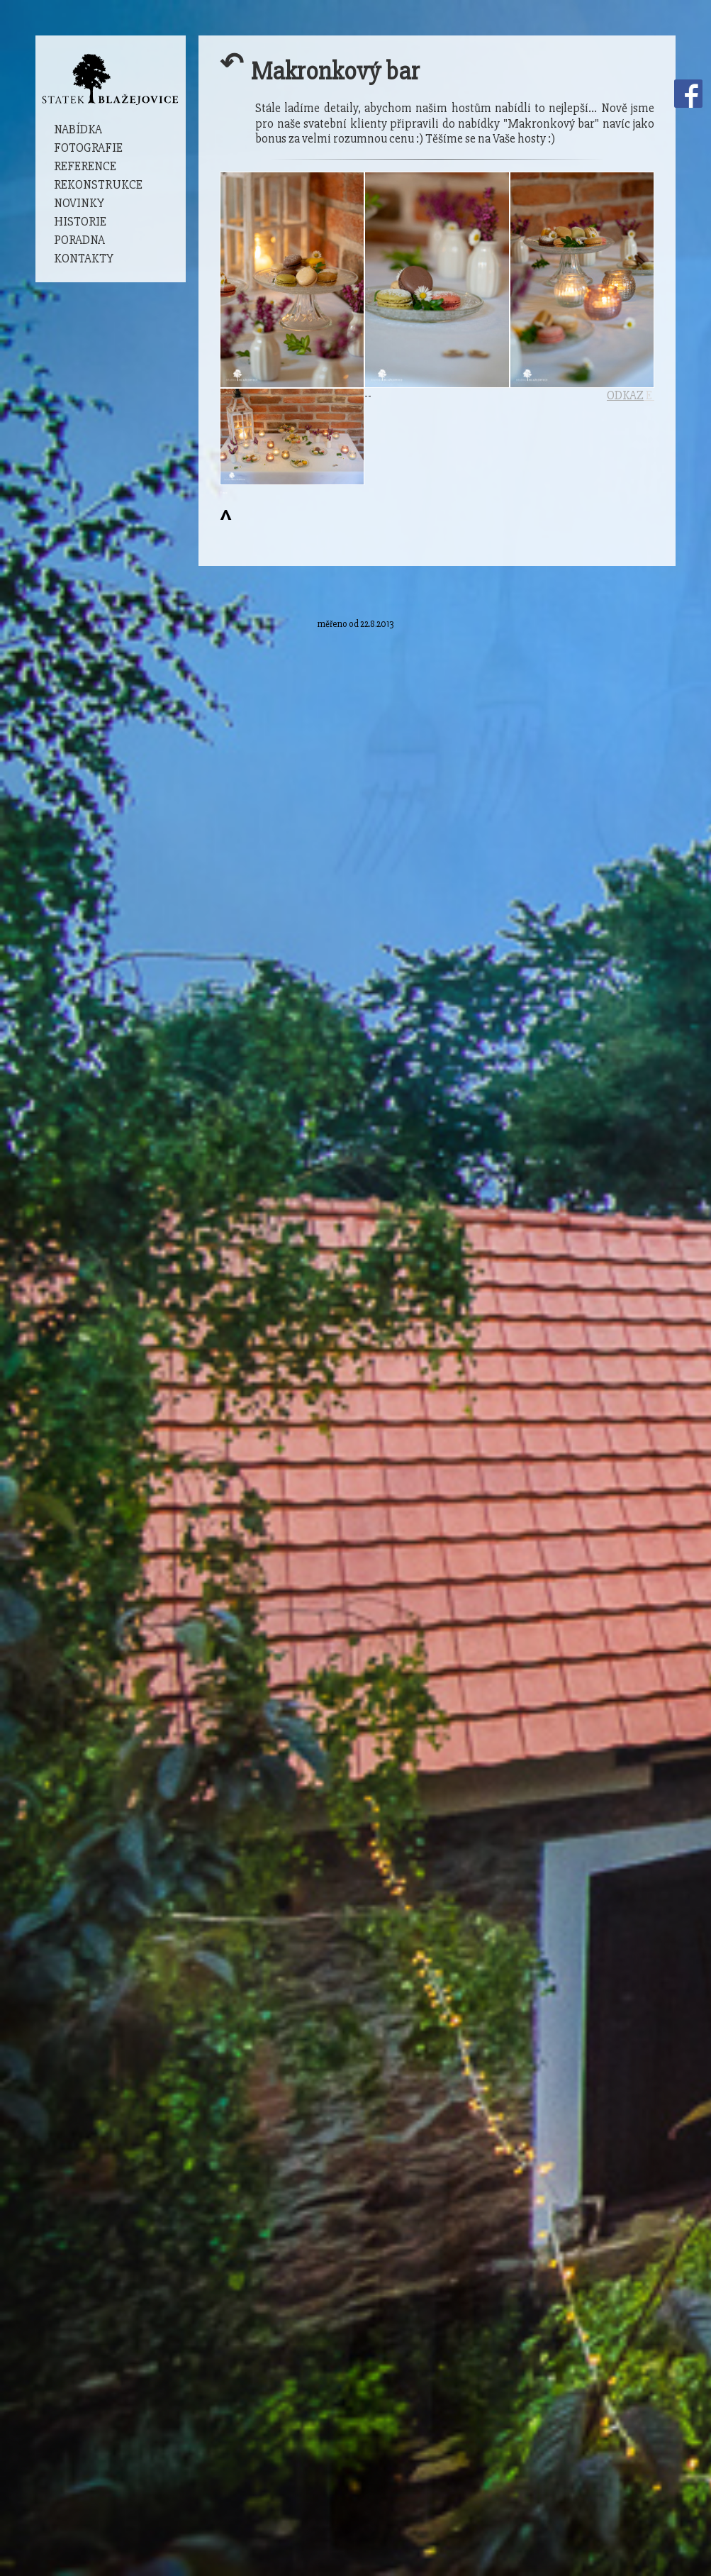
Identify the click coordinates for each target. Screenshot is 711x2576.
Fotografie (88, 147)
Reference (85, 166)
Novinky (79, 203)
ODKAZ (625, 395)
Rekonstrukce (98, 184)
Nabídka (78, 129)
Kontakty (83, 258)
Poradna (79, 240)
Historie (80, 221)
